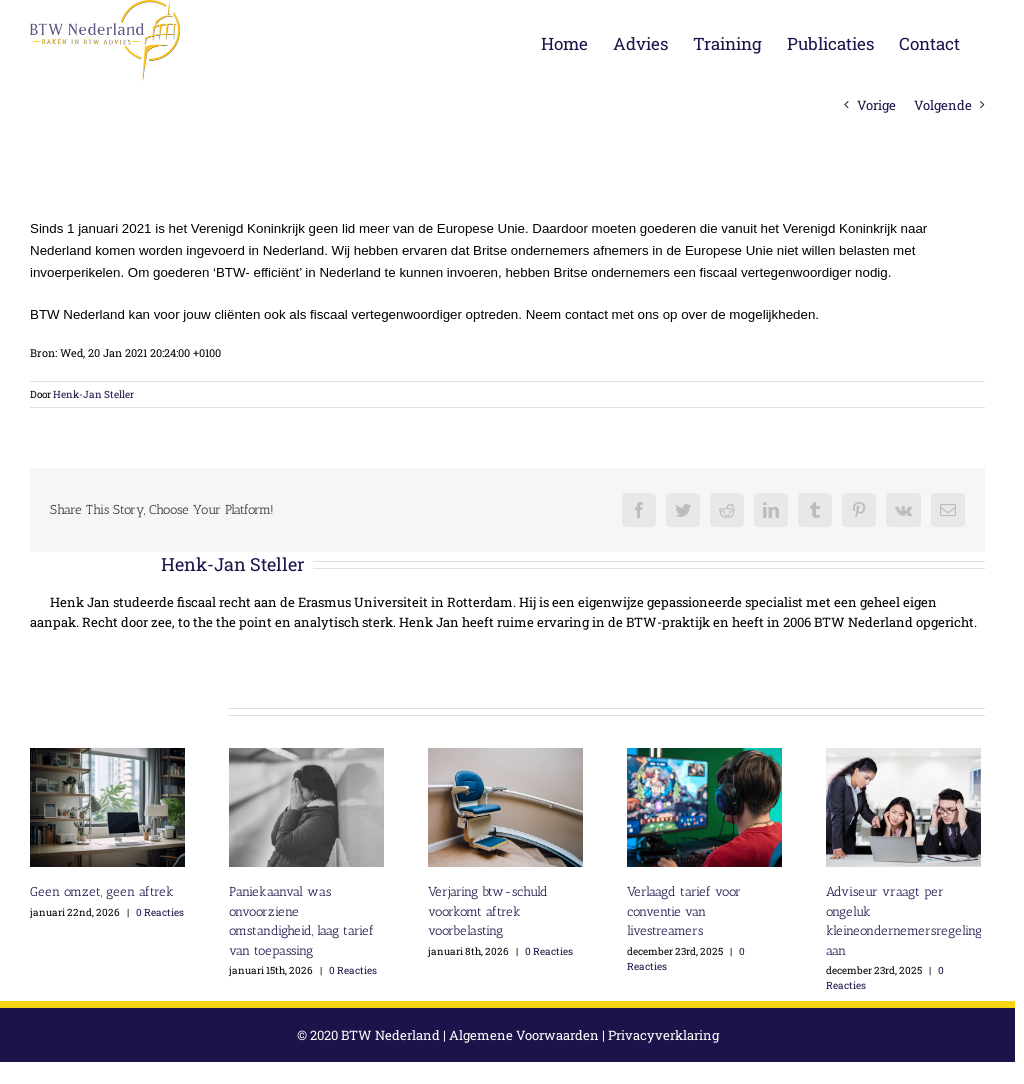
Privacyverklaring (663, 1035)
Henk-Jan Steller (93, 394)
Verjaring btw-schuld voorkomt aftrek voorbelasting (488, 911)
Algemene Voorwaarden (524, 1035)
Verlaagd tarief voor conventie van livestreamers (684, 911)
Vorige (876, 105)
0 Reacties (160, 912)
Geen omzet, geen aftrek (102, 891)
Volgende (943, 105)
